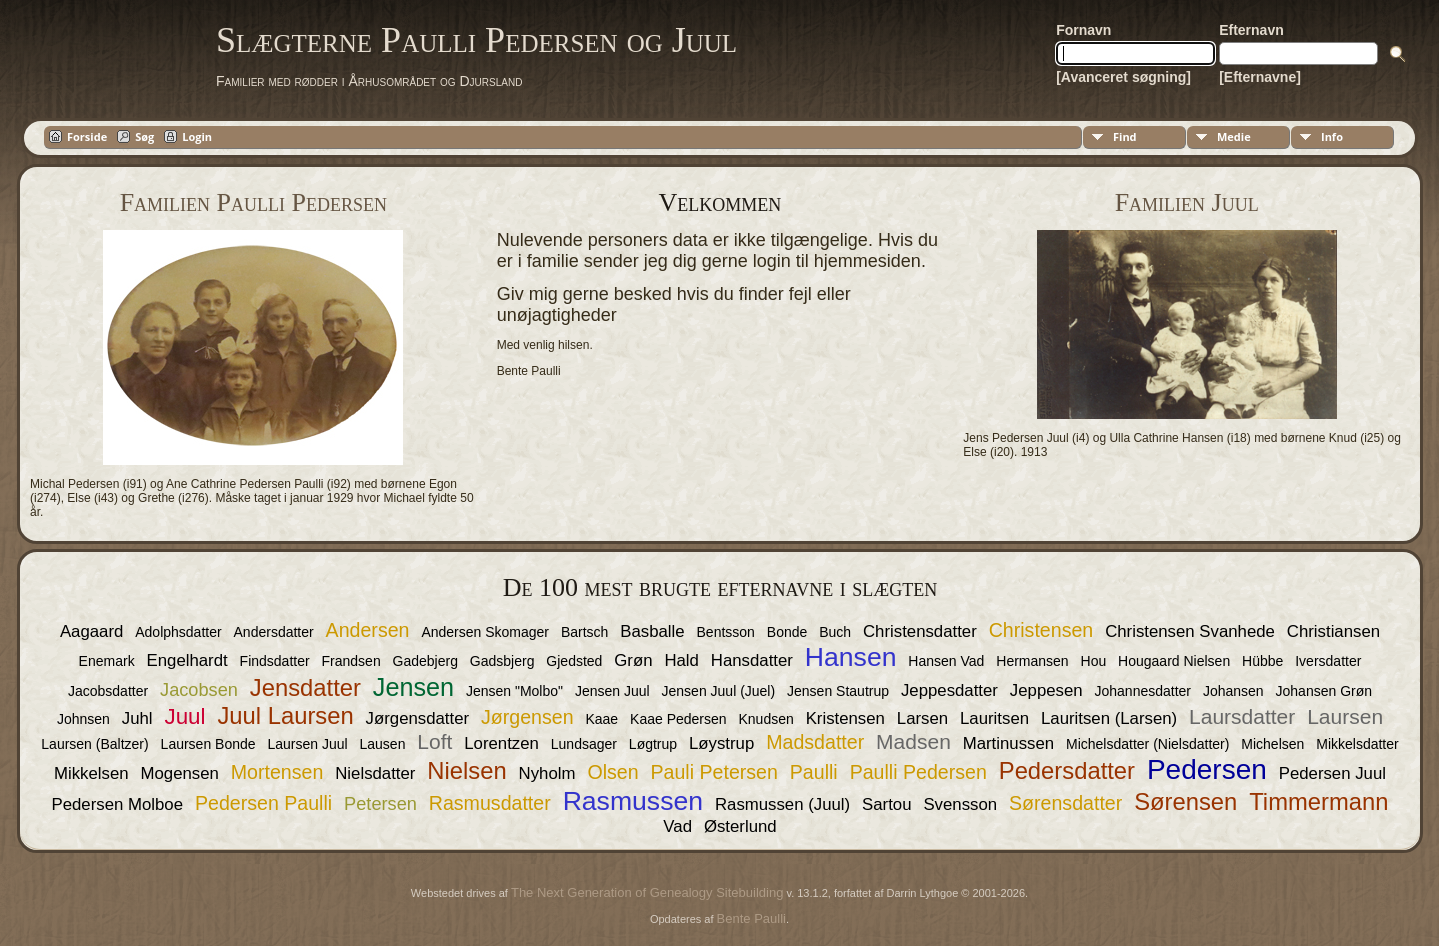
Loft (434, 741)
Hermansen (1032, 661)
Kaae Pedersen (678, 719)
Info (1332, 136)
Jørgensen (527, 717)
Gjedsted (574, 661)
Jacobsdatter (108, 691)
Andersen (368, 630)
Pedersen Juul (1332, 773)
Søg (144, 136)
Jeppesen (1046, 690)
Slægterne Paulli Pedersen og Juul (476, 40)
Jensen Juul (612, 691)
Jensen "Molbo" (514, 691)
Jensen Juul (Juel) (719, 691)
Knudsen (765, 719)
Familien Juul (1187, 202)
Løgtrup (653, 744)
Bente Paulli (751, 918)
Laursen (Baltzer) (94, 744)
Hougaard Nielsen (1174, 661)
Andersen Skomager (485, 632)
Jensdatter (305, 687)
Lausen (383, 744)
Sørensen (1185, 801)
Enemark (107, 661)
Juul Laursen (285, 715)
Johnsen (83, 719)
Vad (677, 826)
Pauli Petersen (713, 772)
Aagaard (91, 631)
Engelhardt (187, 660)
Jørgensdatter (418, 718)
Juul (184, 716)
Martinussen (1008, 743)
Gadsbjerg (502, 661)
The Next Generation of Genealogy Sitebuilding (647, 892)
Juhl (137, 718)
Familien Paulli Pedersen (253, 202)
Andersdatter (274, 632)
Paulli (814, 772)
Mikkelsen (91, 773)
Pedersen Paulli (263, 803)
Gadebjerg (425, 661)
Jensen (413, 687)
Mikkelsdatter (1357, 744)
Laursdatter (1242, 716)
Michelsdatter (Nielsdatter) (1149, 744)
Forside (87, 136)
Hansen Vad (946, 661)
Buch (835, 632)
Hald (681, 660)
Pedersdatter (1067, 770)
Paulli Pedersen (918, 772)
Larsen (922, 718)
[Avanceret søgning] (1123, 77)
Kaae (601, 719)
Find (1125, 136)
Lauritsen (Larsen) (1109, 718)
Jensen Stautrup (838, 691)
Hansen (851, 657)
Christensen (1041, 630)
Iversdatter (1328, 661)
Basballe (652, 631)
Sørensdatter (1065, 803)
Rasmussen (633, 801)
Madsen (913, 741)
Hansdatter (752, 660)
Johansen (1233, 691)
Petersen (380, 804)
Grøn (633, 660)
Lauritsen (994, 718)
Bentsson (726, 632)
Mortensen (277, 772)
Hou (1094, 661)
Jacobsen (199, 690)
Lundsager (584, 744)
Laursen (1345, 716)
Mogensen (180, 773)
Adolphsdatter (178, 632)
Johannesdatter (1143, 691)
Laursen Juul (307, 744)
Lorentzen (501, 743)
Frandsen (351, 661)
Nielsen (466, 770)
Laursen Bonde (208, 744)
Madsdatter (815, 742)
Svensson (960, 804)
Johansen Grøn (1324, 691)
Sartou (886, 804)
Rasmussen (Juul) (782, 804)
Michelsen (1272, 744)
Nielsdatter (375, 773)
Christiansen (1333, 631)
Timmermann (1318, 801)
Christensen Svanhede (1190, 631)
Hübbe (1262, 661)
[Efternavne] (1260, 77)
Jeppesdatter (949, 690)
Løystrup (721, 743)
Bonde (787, 632)
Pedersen (1207, 769)
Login (197, 136)
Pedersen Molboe (118, 804)
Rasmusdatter (490, 803)
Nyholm (547, 773)
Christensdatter (920, 631)
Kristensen (845, 718)
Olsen (612, 772)
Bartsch (584, 632)
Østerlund (740, 826)
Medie (1234, 136)
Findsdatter (275, 661)
